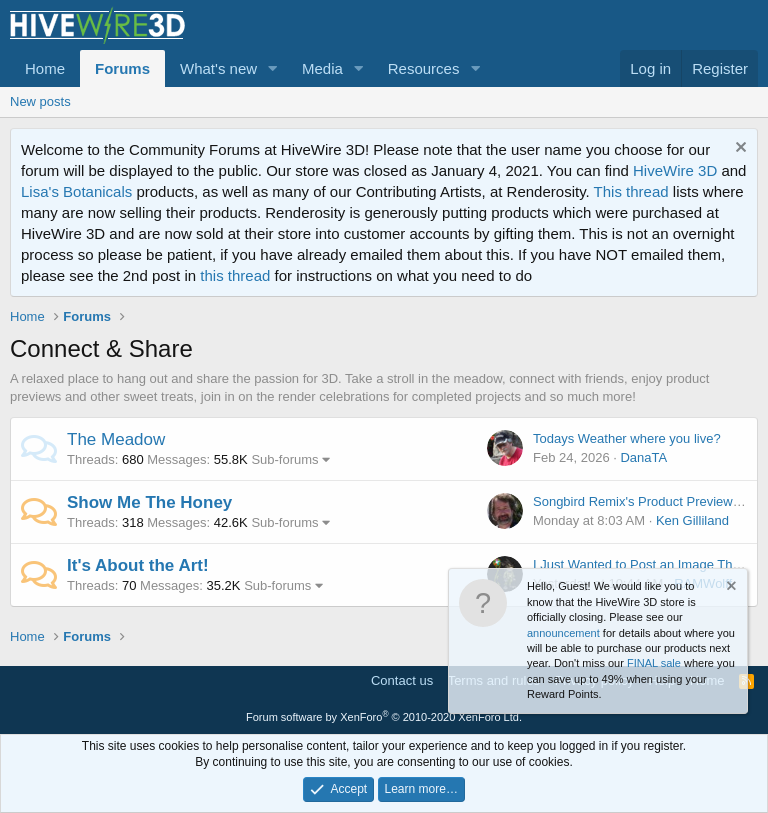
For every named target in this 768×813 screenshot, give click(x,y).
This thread (631, 191)
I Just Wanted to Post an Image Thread (645, 564)
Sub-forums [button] (284, 459)
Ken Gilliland (692, 520)
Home (45, 68)
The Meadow (116, 439)
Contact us (402, 680)
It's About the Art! (138, 565)
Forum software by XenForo (384, 717)
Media (322, 68)
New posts (40, 101)
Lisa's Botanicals (76, 191)
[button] (273, 68)
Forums (122, 68)
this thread (235, 275)
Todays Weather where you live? (627, 438)
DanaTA (643, 457)
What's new (218, 68)
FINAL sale (654, 663)
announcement (563, 633)
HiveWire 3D (675, 170)
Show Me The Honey (149, 502)
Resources (424, 68)
